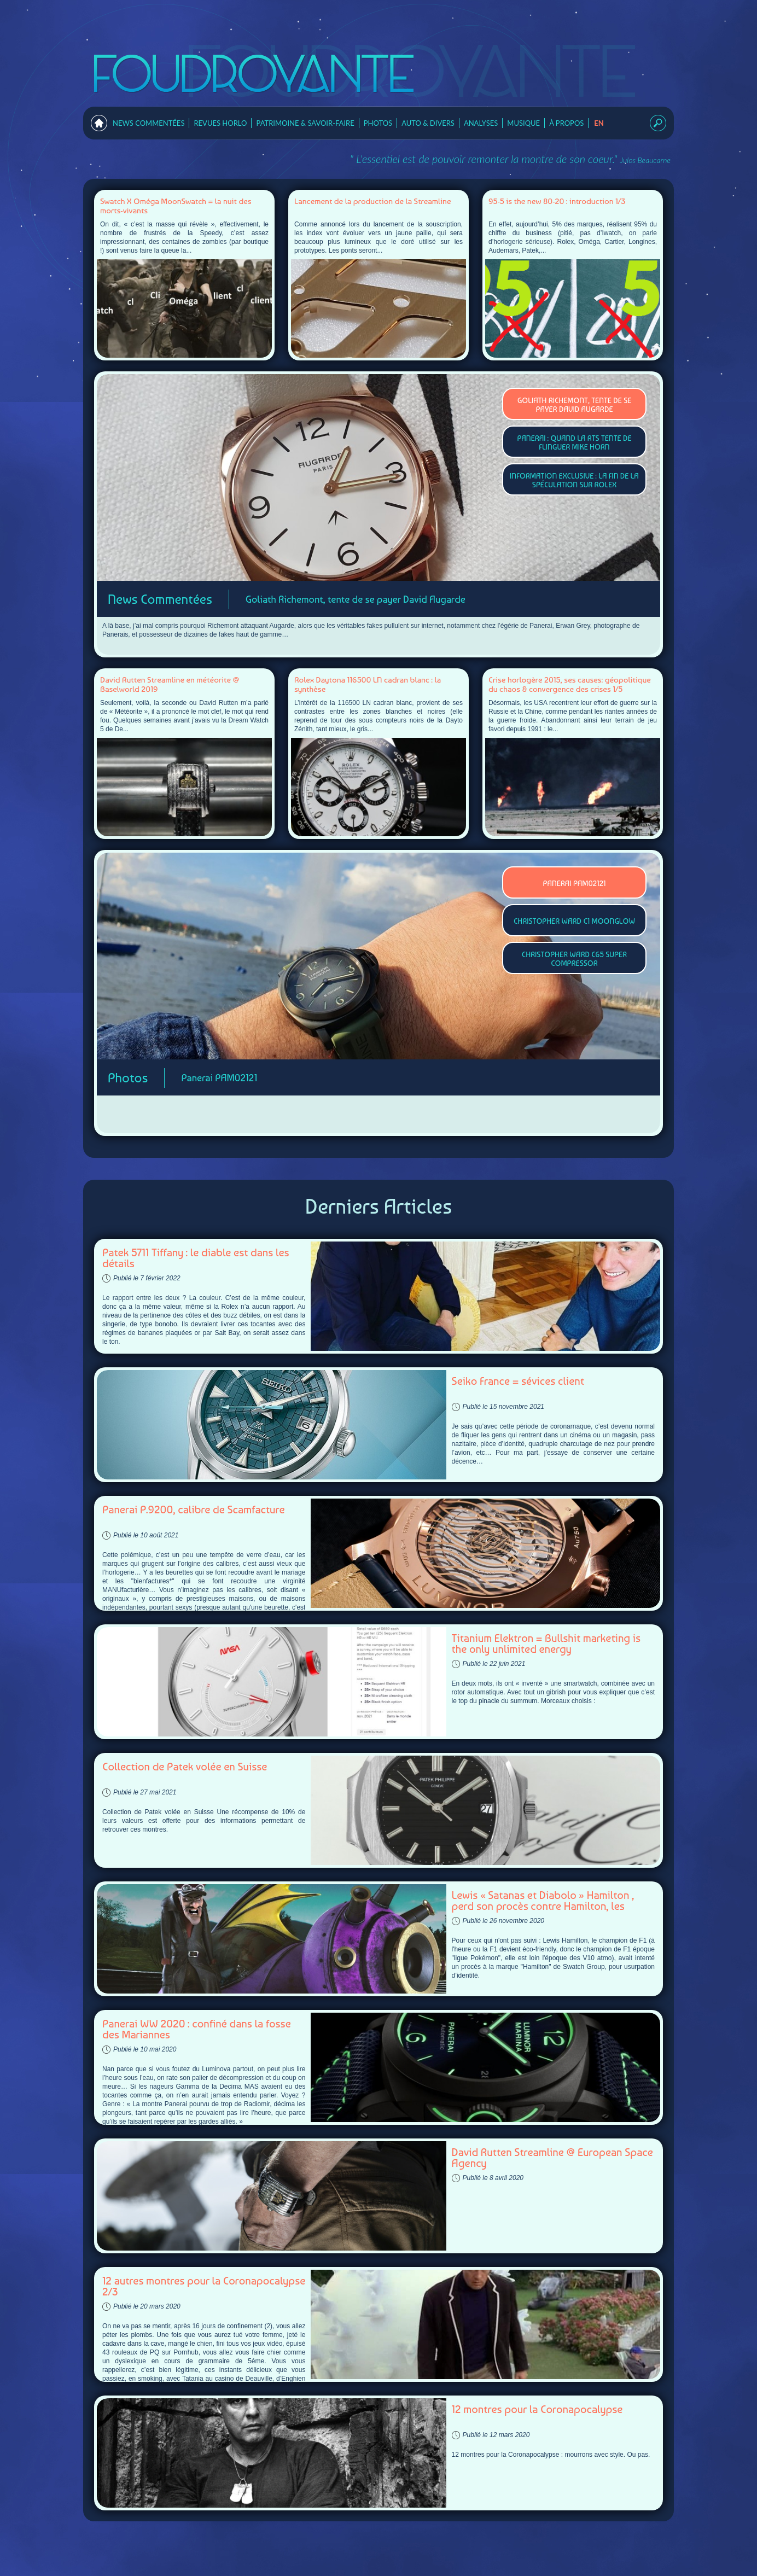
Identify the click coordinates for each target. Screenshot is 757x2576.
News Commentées (148, 123)
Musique (523, 123)
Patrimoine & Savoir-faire (305, 123)
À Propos (566, 123)
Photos (378, 123)
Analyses (481, 123)
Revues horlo (220, 123)
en (599, 123)
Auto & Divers (428, 123)
